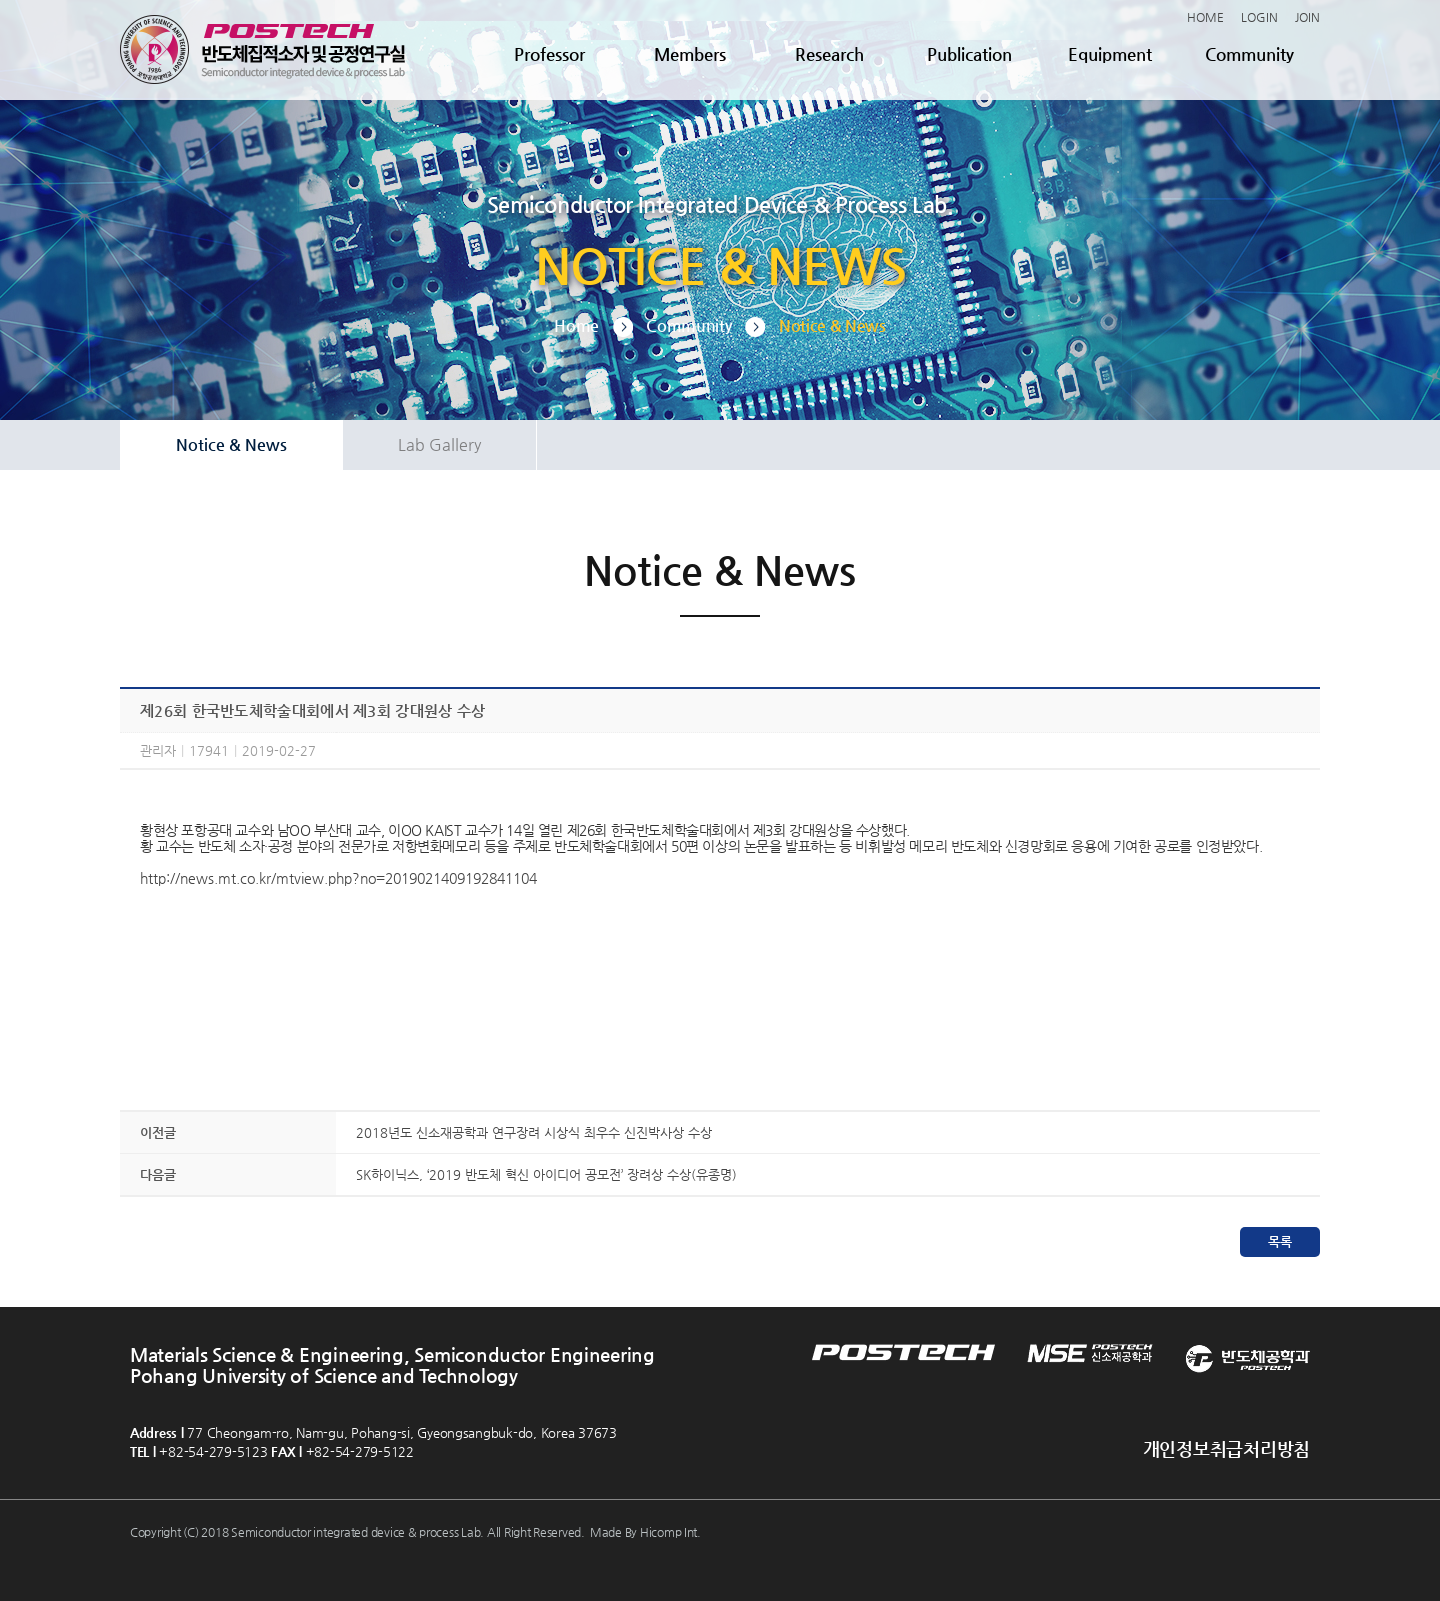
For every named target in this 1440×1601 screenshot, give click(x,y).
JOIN (1307, 17)
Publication (969, 54)
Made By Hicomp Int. (645, 1532)
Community (1249, 54)
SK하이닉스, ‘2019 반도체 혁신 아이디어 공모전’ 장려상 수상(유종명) (546, 1174)
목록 (1280, 1241)
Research (829, 54)
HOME (1205, 17)
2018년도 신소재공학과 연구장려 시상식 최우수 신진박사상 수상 (534, 1132)
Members (690, 54)
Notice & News (231, 444)
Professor (549, 54)
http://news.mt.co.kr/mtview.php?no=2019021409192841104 (338, 878)
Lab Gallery (439, 444)
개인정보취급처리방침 (1226, 1448)
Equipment (1110, 54)
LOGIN (1259, 17)
